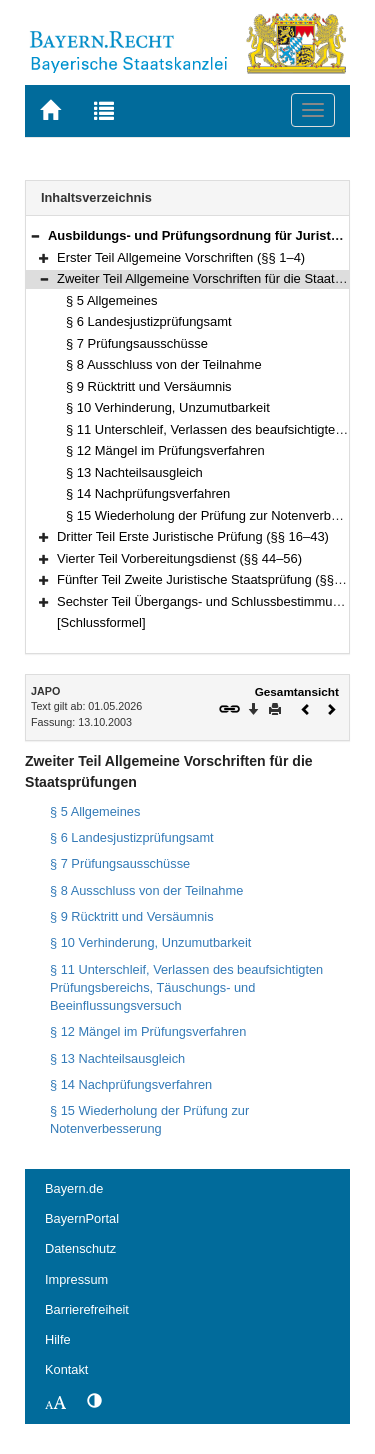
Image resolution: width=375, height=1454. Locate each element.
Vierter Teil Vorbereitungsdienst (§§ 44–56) (179, 558)
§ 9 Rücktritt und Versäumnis (149, 386)
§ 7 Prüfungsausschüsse (137, 343)
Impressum (76, 1279)
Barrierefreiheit (87, 1309)
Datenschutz (80, 1248)
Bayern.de (74, 1188)
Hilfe (58, 1339)
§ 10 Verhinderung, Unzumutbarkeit (168, 407)
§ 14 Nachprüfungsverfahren (148, 493)
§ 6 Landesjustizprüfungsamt (149, 321)
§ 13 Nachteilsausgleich (134, 472)
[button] (35, 235)
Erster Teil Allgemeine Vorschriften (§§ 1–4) (181, 257)
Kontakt (66, 1369)
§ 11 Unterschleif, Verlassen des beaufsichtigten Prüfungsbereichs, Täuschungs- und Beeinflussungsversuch (186, 988)
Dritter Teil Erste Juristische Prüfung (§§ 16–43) (193, 536)
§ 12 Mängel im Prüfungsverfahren (165, 450)
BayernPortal (82, 1218)
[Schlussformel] (101, 622)
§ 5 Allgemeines (111, 300)
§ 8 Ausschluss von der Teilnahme (164, 364)
